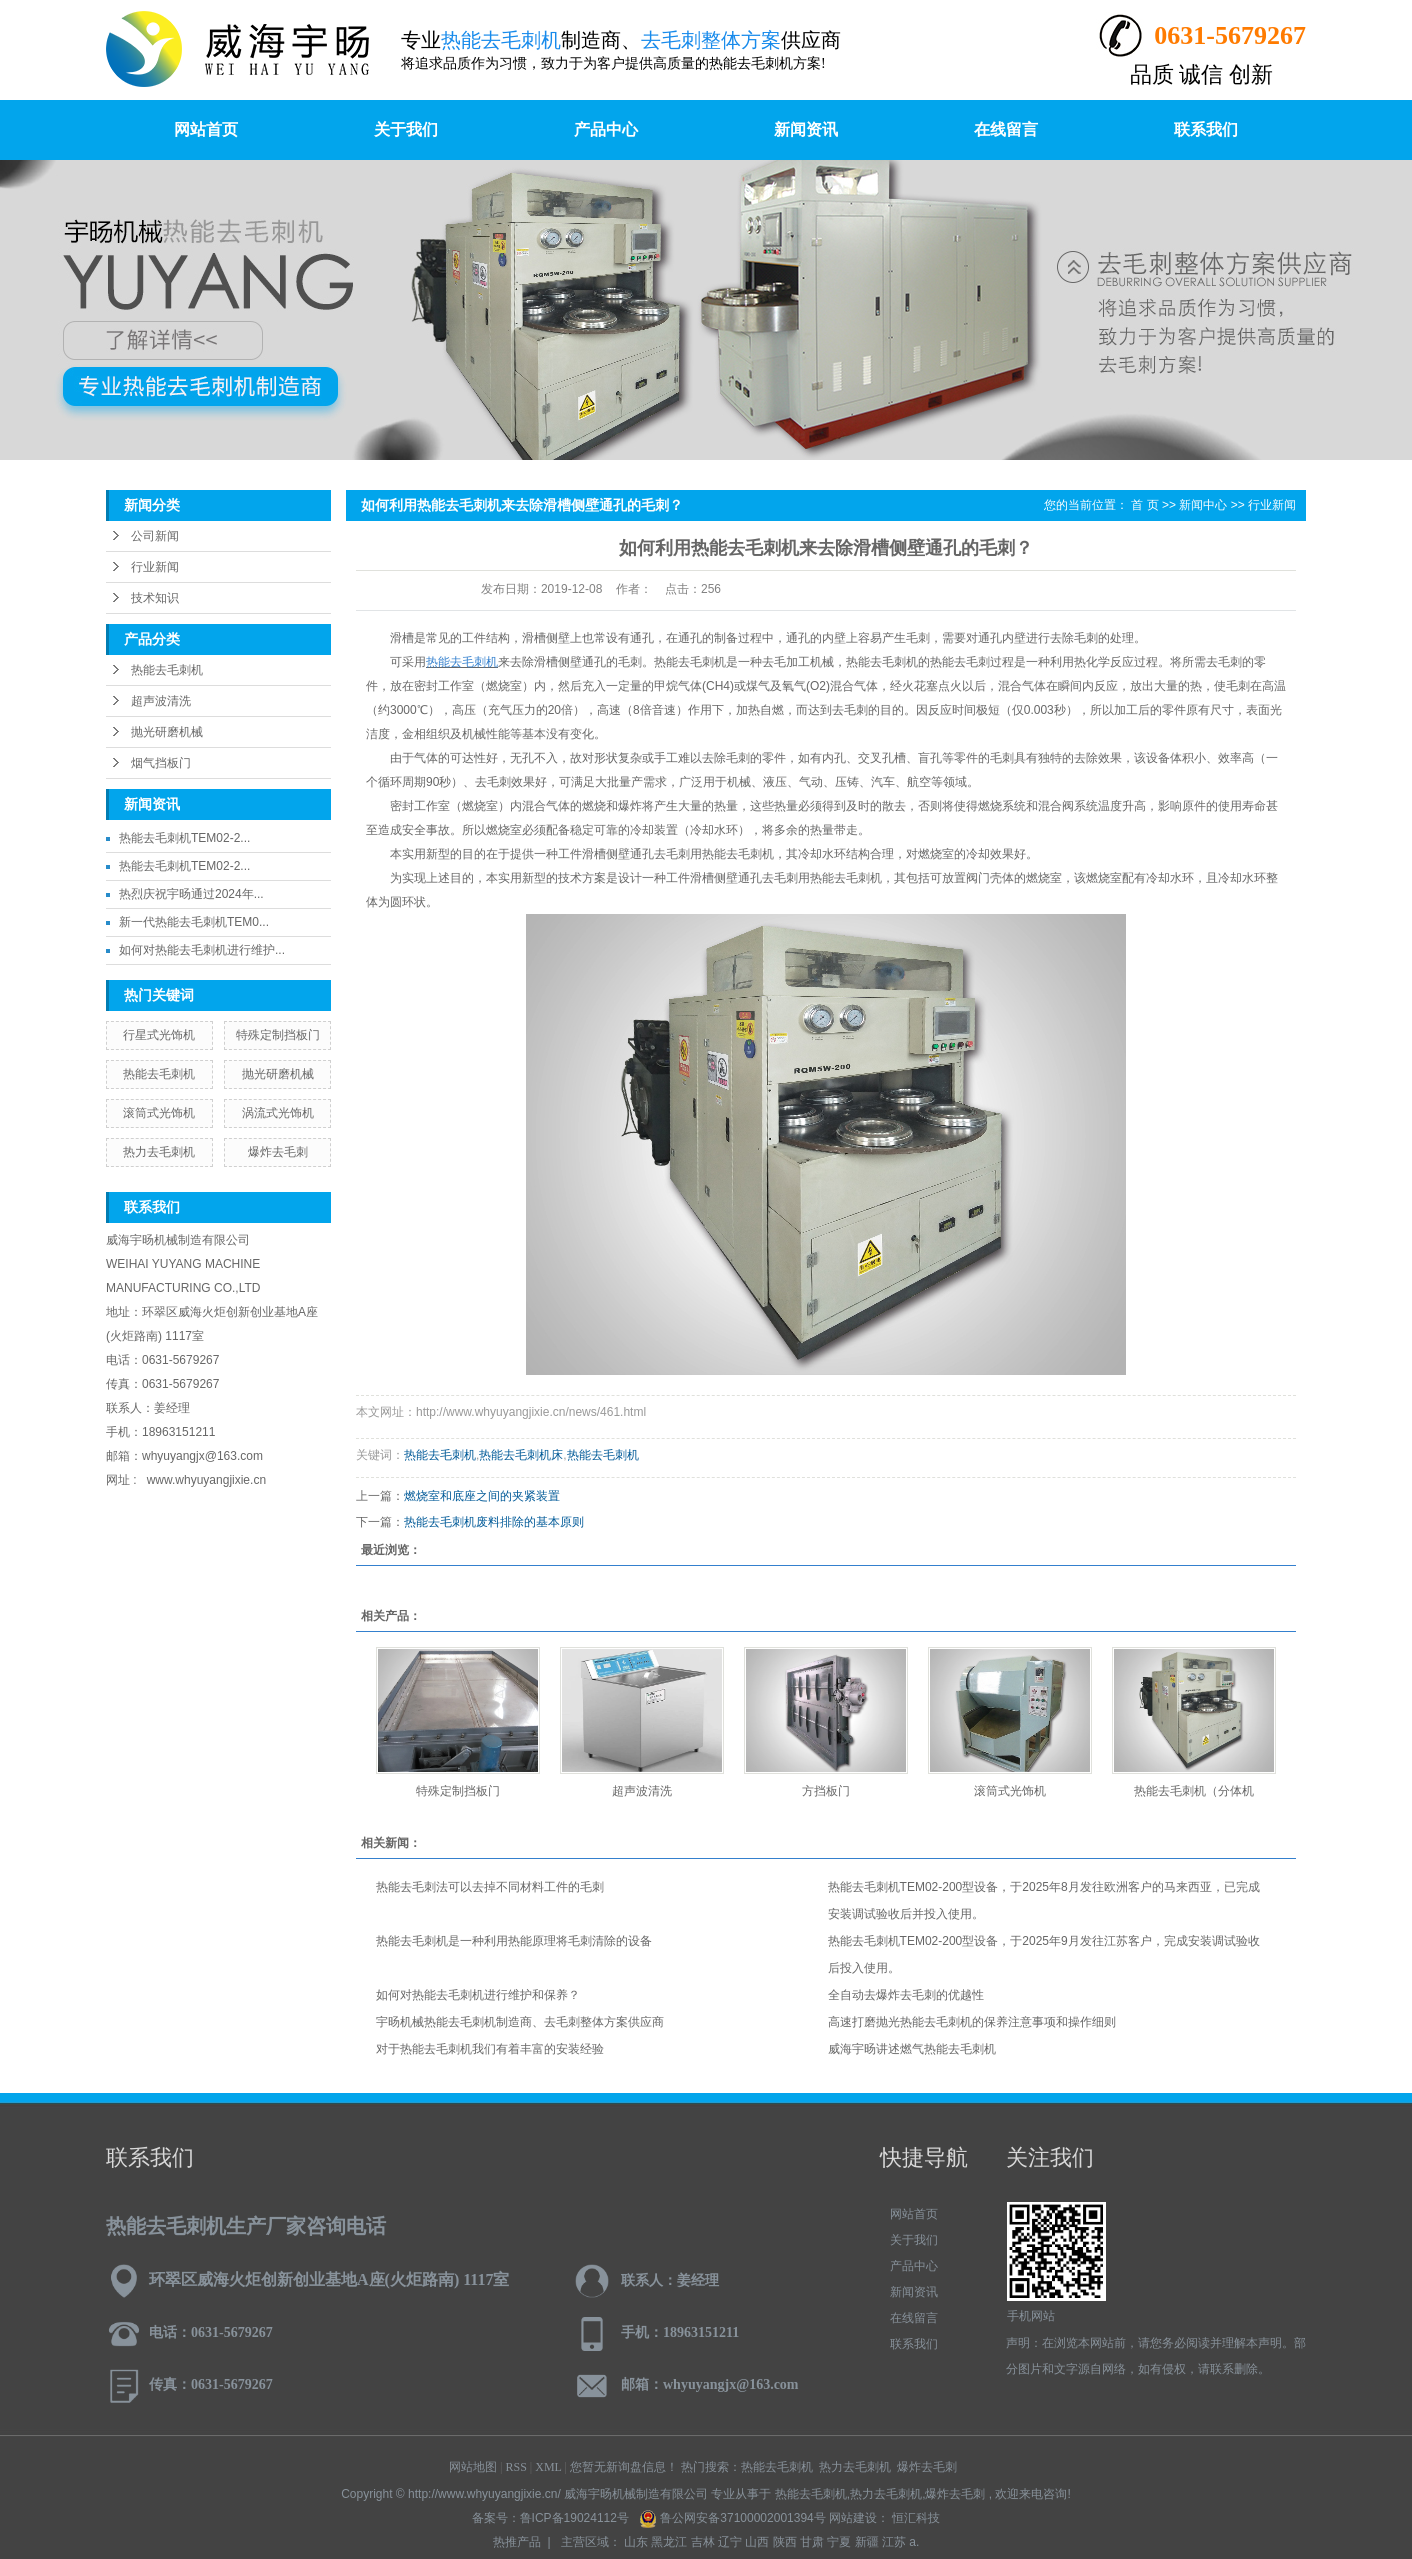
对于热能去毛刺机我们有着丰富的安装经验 (490, 2049)
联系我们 (1206, 129)
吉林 (703, 2542)
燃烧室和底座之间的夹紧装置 (482, 1496)
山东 (636, 2542)
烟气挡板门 (161, 763)
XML (548, 2467)
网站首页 (206, 129)
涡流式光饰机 (278, 1113)
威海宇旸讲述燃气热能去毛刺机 (912, 2049)
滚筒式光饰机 (159, 1113)
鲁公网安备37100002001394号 (734, 2518)
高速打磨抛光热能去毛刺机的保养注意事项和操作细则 (972, 2022)
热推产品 (517, 2542)
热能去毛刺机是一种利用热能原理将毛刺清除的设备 (514, 1941)
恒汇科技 (914, 2518)
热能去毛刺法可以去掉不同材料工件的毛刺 (490, 1887)
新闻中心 (1203, 505)
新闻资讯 (806, 129)
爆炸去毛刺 (278, 1152)
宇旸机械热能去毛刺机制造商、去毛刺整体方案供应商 (520, 2022)
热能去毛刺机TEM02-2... (184, 838)
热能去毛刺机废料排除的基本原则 (494, 1522)
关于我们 (406, 129)
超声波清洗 (161, 701)
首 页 (1144, 505)
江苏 (894, 2542)
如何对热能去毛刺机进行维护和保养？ (478, 1995)
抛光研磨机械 (167, 732)
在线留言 (1006, 129)
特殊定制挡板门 (278, 1035)
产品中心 (606, 129)
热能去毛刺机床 (521, 1455)
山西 (757, 2542)
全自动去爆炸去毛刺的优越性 (906, 1995)
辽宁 (730, 2542)
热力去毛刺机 (159, 1152)
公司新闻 (155, 536)
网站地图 (473, 2467)
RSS (516, 2467)
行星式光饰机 (159, 1035)
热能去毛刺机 (167, 670)
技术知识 (155, 598)
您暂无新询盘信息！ (624, 2467)
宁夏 (839, 2542)
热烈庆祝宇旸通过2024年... (191, 894)
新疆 (867, 2542)
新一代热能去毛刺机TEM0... (194, 922)
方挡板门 (826, 1791)
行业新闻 (155, 567)
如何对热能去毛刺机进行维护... (202, 950)
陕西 (785, 2542)
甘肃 (812, 2542)
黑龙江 (669, 2542)
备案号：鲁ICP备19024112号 (550, 2518)
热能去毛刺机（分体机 (1194, 1791)
